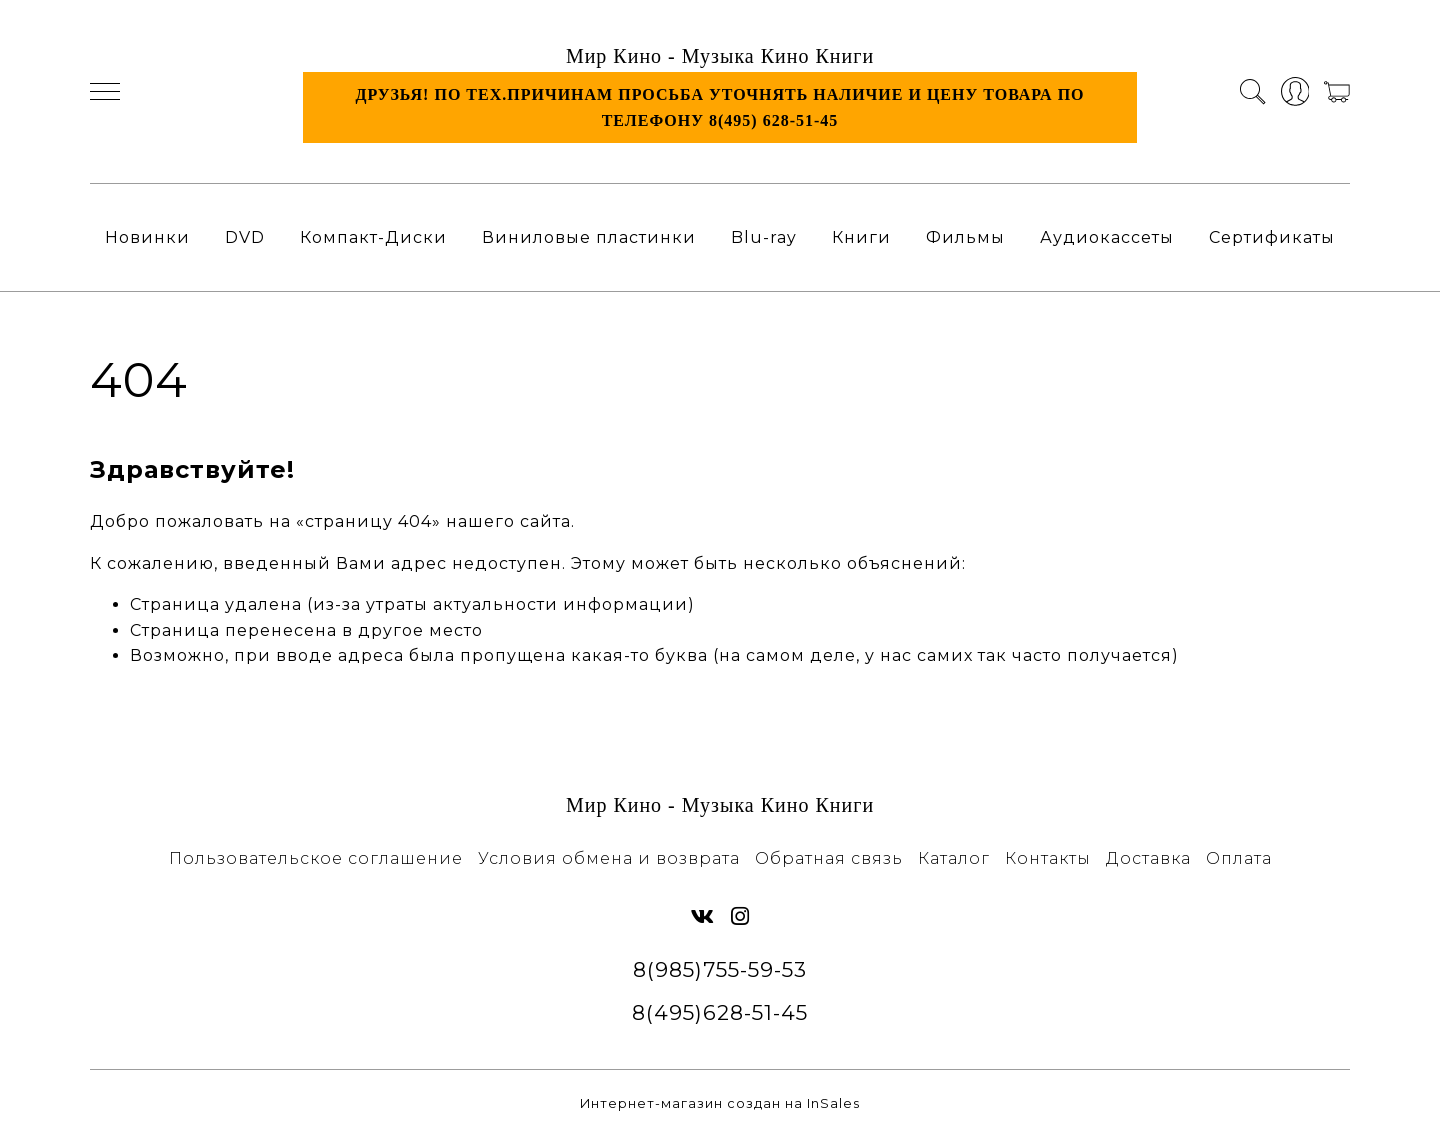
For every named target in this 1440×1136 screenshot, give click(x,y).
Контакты (1048, 858)
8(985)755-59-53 (720, 969)
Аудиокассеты (1107, 237)
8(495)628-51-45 (720, 1012)
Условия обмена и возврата (609, 858)
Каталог (954, 858)
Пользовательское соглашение (316, 858)
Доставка (1148, 858)
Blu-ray (764, 237)
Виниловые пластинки (589, 237)
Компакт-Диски (373, 237)
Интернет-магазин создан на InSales (720, 1103)
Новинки (147, 237)
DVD (245, 237)
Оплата (1239, 858)
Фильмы (965, 237)
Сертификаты (1272, 237)
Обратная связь (829, 858)
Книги (861, 237)
